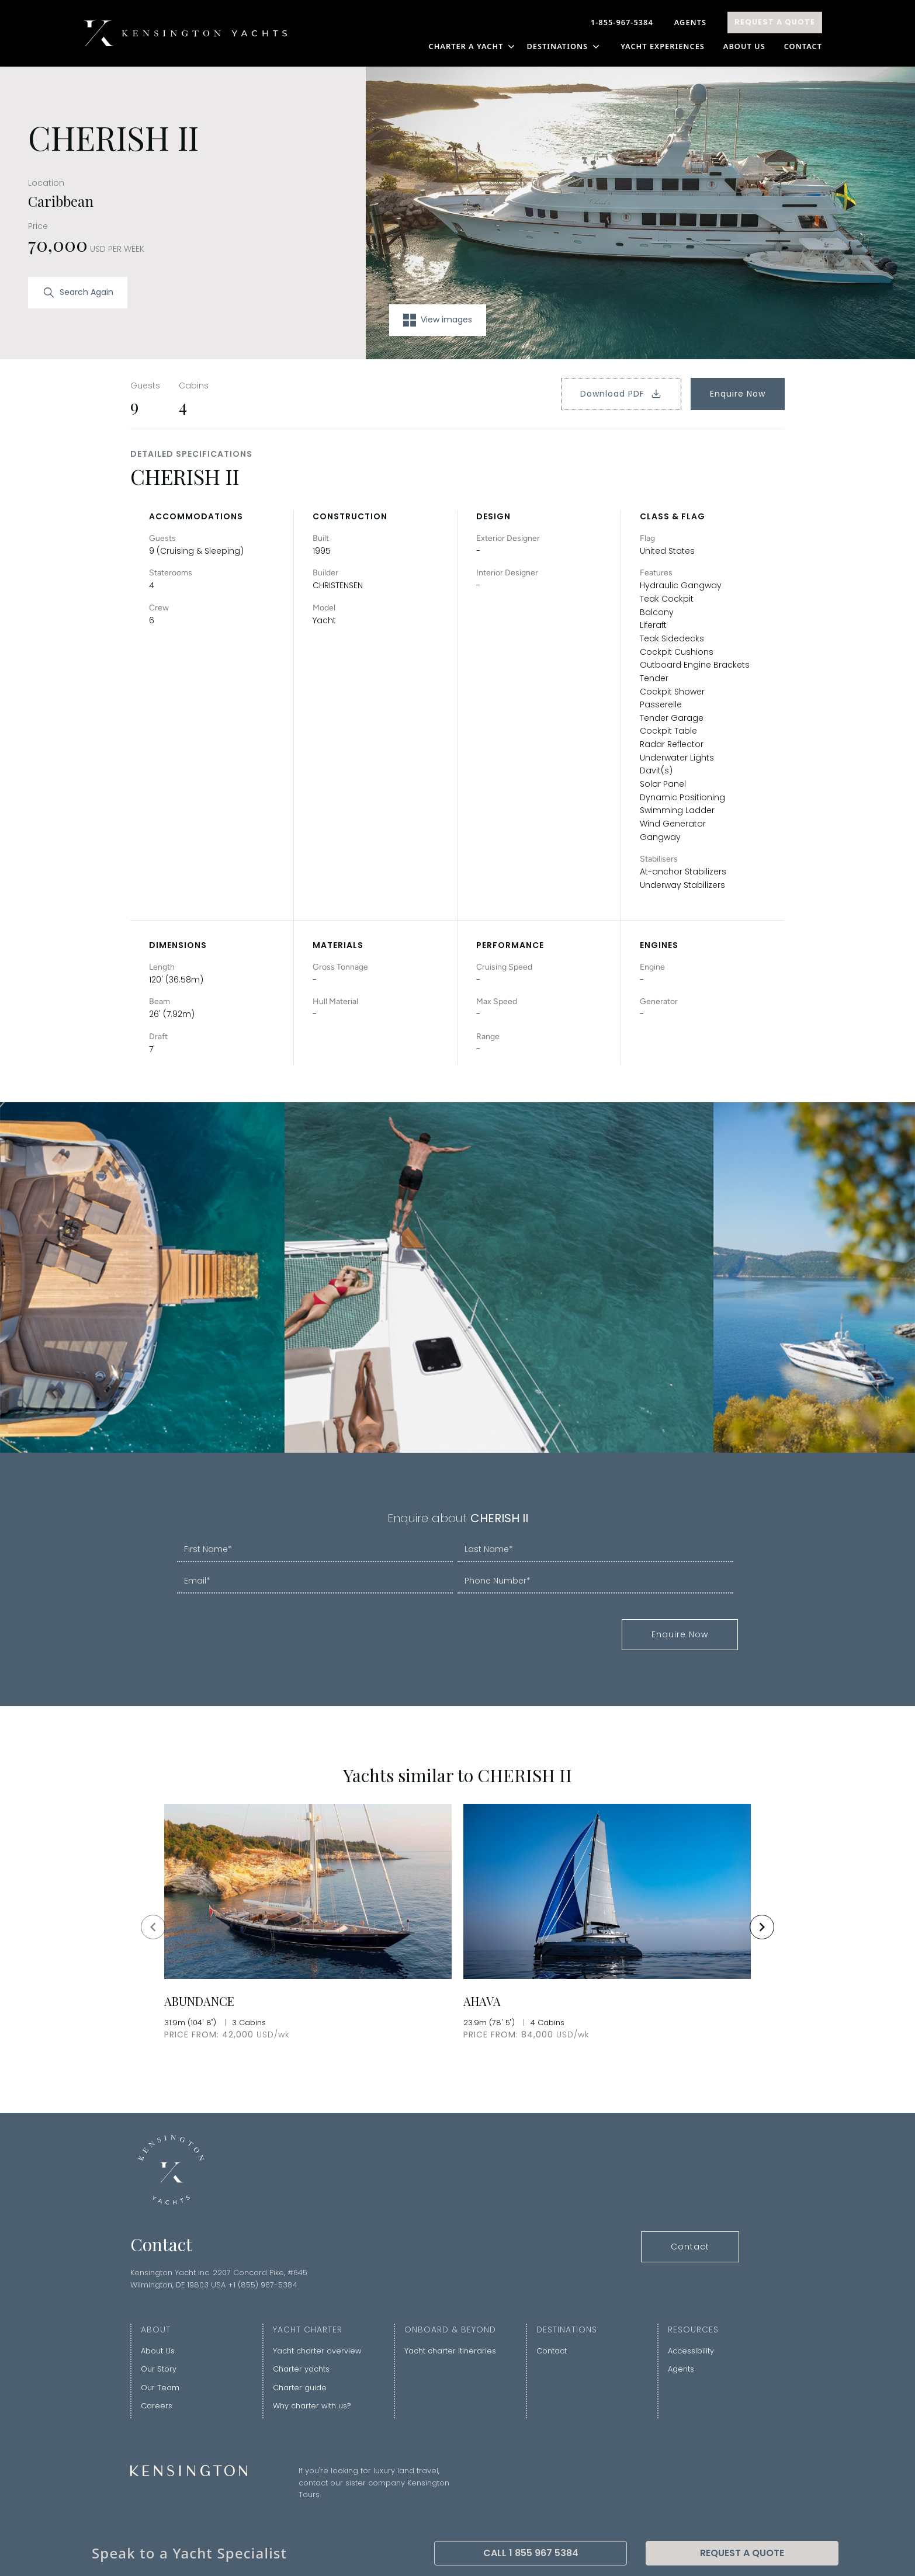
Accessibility (691, 2351)
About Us (744, 46)
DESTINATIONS (564, 46)
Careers (156, 2406)
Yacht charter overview (317, 2351)
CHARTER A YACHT (472, 46)
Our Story (158, 2369)
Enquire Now (737, 394)
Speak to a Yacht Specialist (189, 2553)
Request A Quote (774, 22)
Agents (690, 22)
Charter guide (300, 2388)
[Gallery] (457, 1927)
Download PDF (621, 394)
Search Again (77, 292)
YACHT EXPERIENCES (663, 46)
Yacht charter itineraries (450, 2351)
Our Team (160, 2388)
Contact (803, 46)
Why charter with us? (312, 2406)
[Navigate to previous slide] (153, 1927)
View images (437, 320)
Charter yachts (301, 2369)
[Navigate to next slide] (762, 1927)
